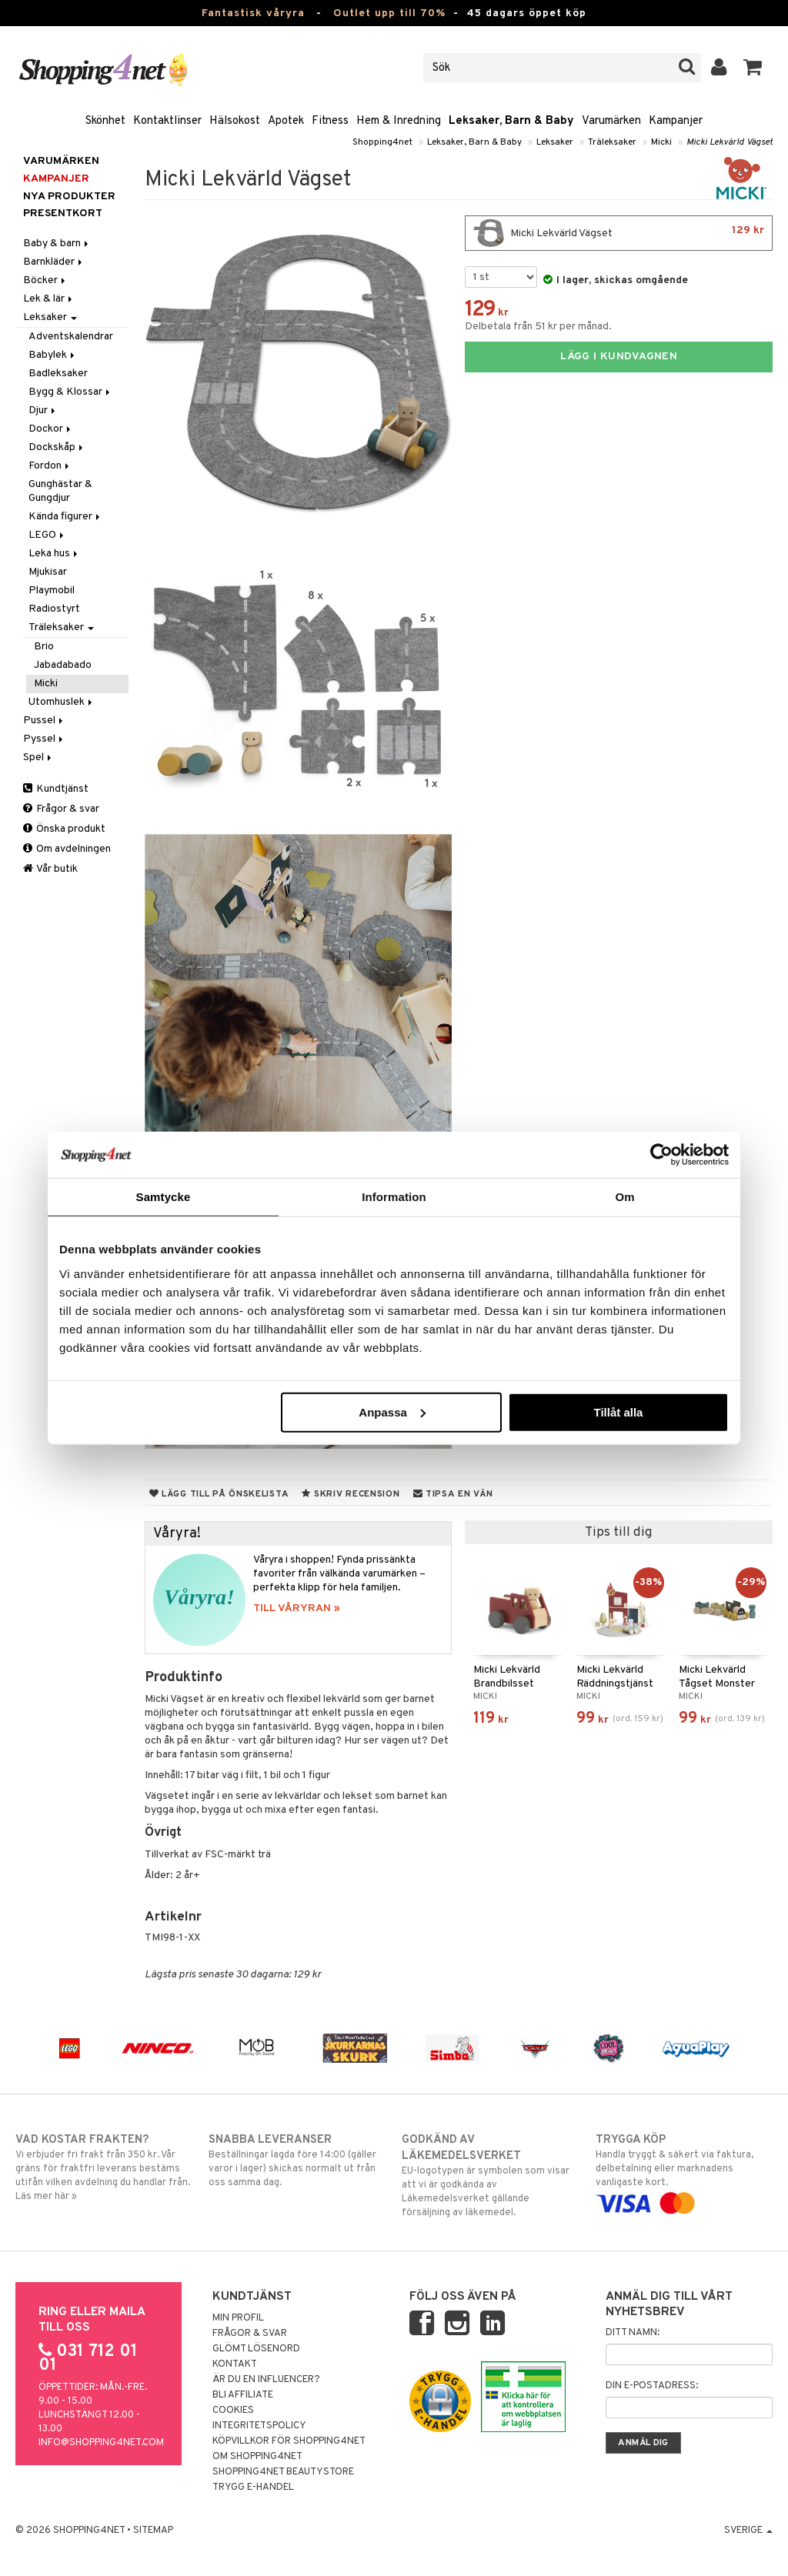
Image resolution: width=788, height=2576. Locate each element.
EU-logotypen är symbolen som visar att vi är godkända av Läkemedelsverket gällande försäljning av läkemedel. (490, 2175)
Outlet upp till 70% (389, 13)
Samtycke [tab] (163, 1196)
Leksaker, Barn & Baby (511, 121)
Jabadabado (63, 665)
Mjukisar (47, 572)
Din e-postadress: (652, 2386)
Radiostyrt (54, 609)
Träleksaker (612, 142)
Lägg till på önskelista (219, 1494)
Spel (38, 757)
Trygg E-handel (253, 2487)
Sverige (748, 2530)
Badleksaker (58, 373)
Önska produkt (64, 829)
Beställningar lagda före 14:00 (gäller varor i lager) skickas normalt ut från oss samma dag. (297, 2160)
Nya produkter (69, 196)
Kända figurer (65, 516)
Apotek (286, 121)
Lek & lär (49, 298)
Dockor (50, 428)
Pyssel (44, 739)
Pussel (44, 720)
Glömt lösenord (256, 2349)
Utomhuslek (61, 702)
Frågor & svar (61, 809)
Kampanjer (676, 121)
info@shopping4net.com (101, 2443)
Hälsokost (234, 121)
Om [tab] (624, 1196)
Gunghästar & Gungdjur (60, 491)
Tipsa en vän (453, 1494)
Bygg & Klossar (70, 392)
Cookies (233, 2410)
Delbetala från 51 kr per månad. (538, 326)
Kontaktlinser (167, 121)
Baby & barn (57, 243)
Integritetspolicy (259, 2426)
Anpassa (392, 1411)
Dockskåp (56, 447)
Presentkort (62, 213)
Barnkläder (54, 262)
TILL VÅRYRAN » (296, 1608)
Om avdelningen (67, 849)
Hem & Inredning (398, 121)
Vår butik (50, 869)
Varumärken (611, 121)
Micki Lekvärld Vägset (729, 142)
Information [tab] (394, 1196)
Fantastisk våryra (253, 13)
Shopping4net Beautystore (283, 2472)
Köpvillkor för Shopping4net (289, 2441)
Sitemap (153, 2530)
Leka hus (54, 553)
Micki (661, 142)
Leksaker (554, 142)
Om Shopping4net (257, 2457)
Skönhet (105, 121)
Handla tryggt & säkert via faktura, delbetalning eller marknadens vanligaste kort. (684, 2171)
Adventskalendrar (70, 336)
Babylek (52, 355)
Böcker (45, 280)
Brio (44, 646)
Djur (43, 410)
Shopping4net (382, 142)
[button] (753, 67)
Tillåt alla (618, 1411)
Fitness (330, 121)
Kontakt (234, 2364)
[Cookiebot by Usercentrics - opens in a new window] (661, 1154)
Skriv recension (350, 1494)
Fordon (50, 465)
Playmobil (51, 590)
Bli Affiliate (242, 2395)
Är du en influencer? (266, 2380)
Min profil (238, 2318)
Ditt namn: (632, 2333)
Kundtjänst (55, 789)
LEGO (47, 535)
